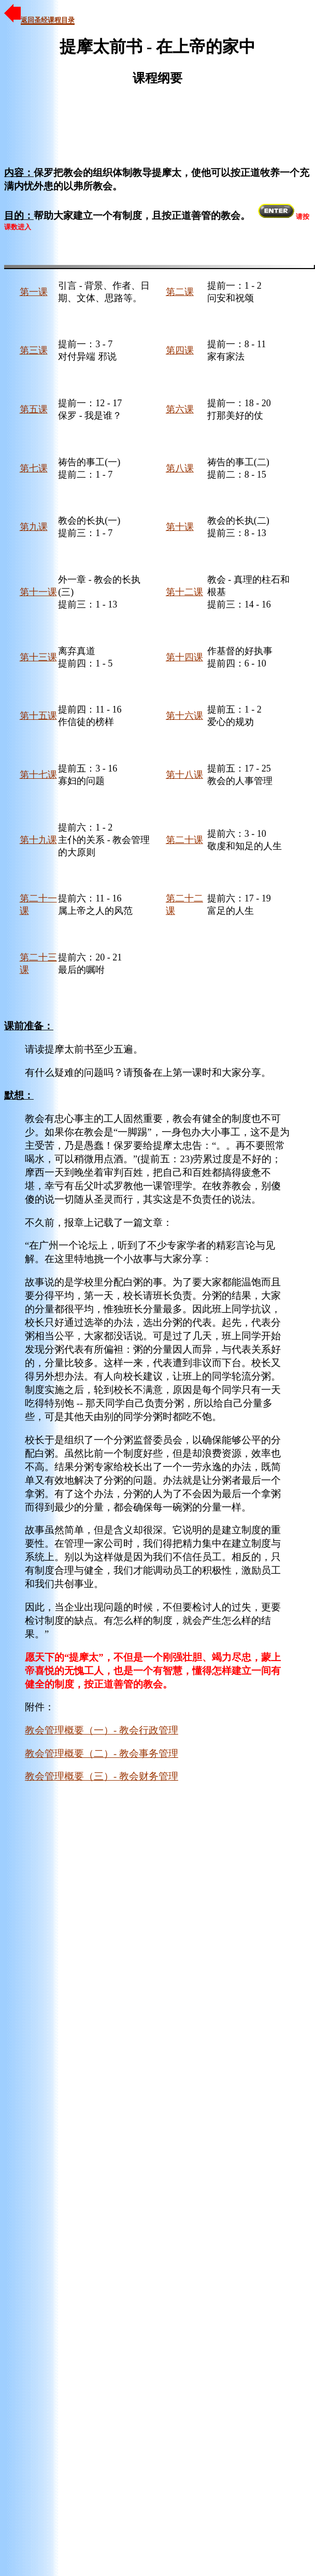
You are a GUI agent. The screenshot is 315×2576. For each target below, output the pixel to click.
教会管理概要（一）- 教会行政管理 (101, 1730)
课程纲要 (157, 78)
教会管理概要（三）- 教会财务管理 (101, 1776)
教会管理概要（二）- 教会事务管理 (101, 1753)
